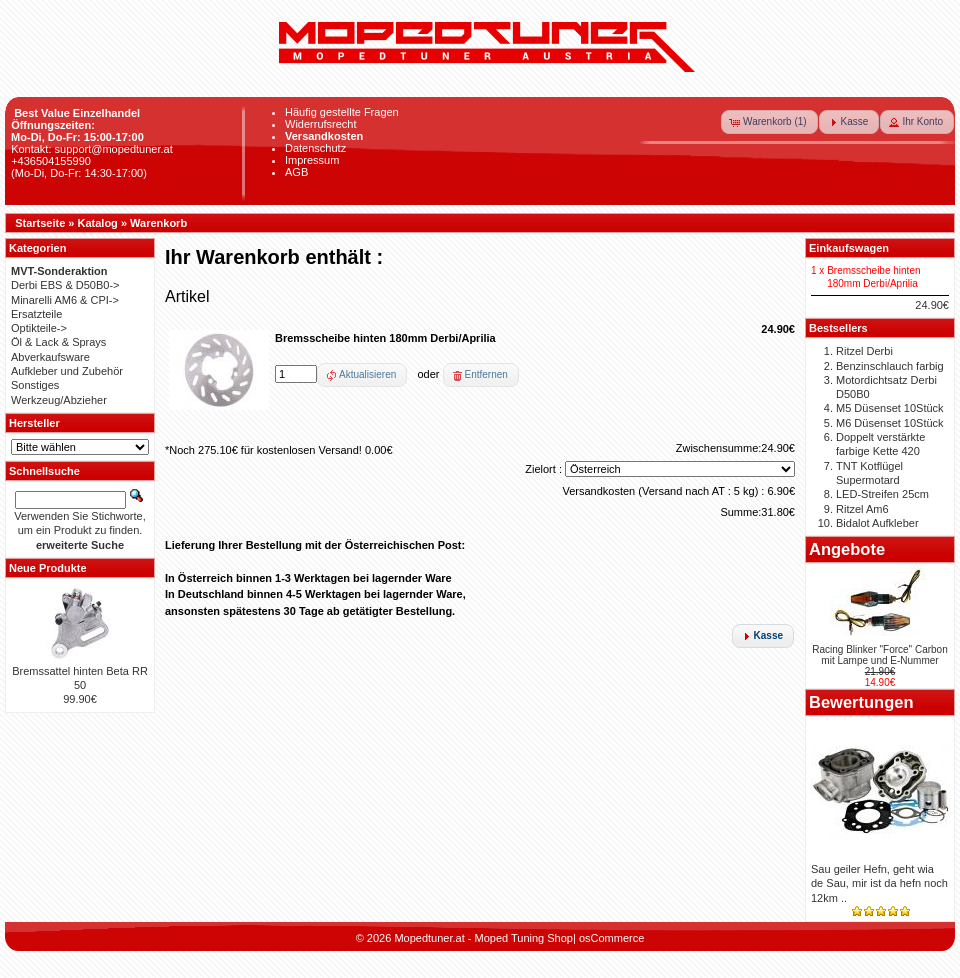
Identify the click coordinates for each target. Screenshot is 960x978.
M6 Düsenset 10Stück (890, 423)
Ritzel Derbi (864, 351)
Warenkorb (158, 223)
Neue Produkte (48, 568)
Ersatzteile (36, 314)
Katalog (98, 223)
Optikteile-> (39, 328)
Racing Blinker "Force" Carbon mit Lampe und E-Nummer (880, 655)
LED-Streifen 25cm (882, 494)
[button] (769, 122)
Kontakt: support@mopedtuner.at (92, 149)
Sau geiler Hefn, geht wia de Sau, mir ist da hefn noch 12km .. (879, 883)
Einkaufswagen (849, 248)
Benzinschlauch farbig (890, 366)
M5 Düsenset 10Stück (890, 408)
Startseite (40, 223)
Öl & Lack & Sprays (58, 342)
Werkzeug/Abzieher (59, 400)
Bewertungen (861, 702)
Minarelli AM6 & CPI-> (65, 300)
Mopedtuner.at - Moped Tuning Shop (483, 938)
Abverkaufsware (50, 357)
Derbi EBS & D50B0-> (65, 285)
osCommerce (611, 938)
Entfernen (486, 374)
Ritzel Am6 (862, 509)
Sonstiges (35, 385)
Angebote (847, 549)
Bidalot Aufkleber (877, 523)
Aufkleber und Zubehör (67, 371)
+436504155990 (51, 161)
